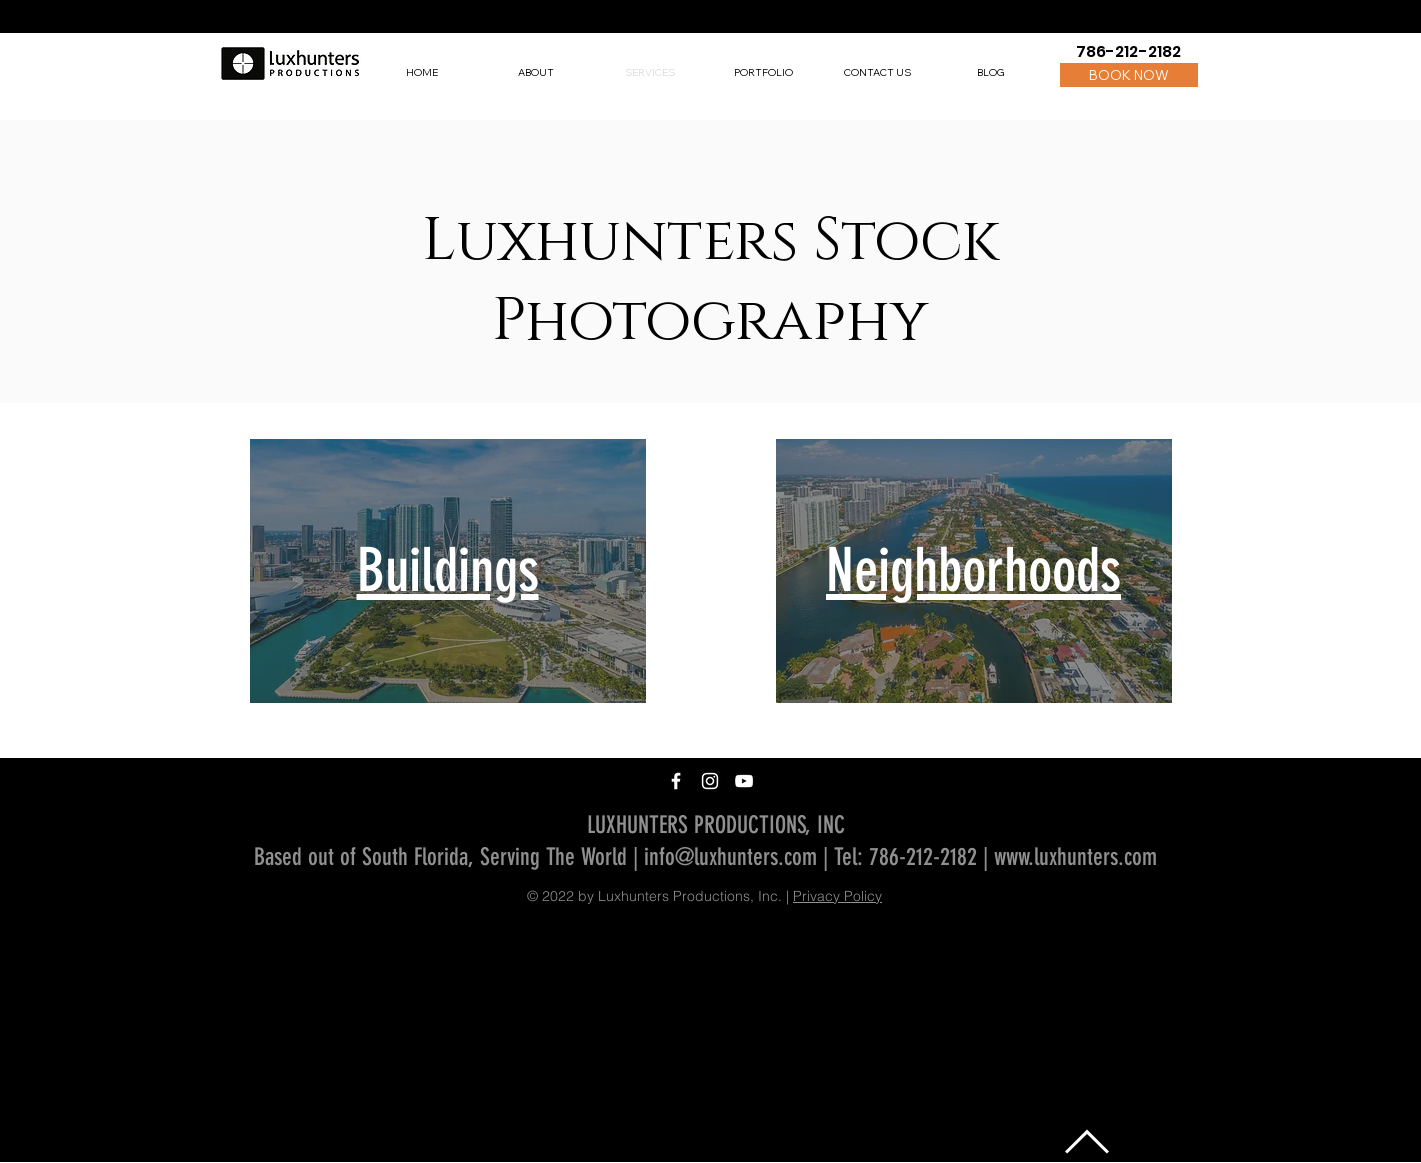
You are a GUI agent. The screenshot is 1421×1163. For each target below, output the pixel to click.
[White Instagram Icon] (710, 781)
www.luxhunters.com (1075, 857)
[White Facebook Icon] (676, 781)
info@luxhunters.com (730, 857)
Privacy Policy (837, 896)
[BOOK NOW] (1129, 75)
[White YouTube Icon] (744, 781)
